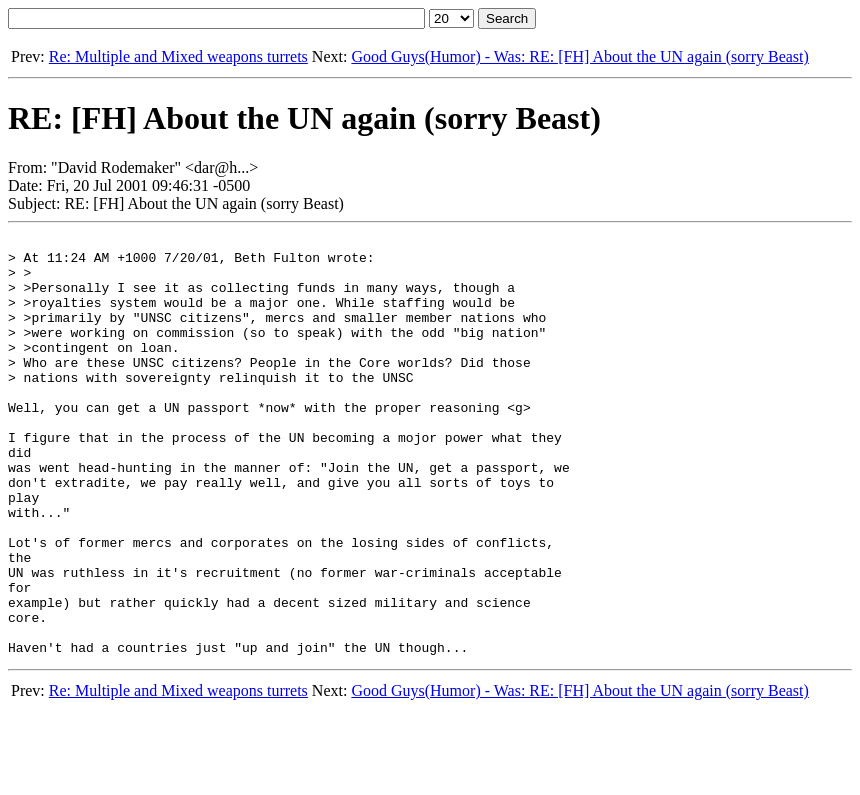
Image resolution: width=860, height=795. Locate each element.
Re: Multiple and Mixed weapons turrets (178, 56)
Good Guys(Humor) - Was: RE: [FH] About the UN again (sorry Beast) (579, 56)
